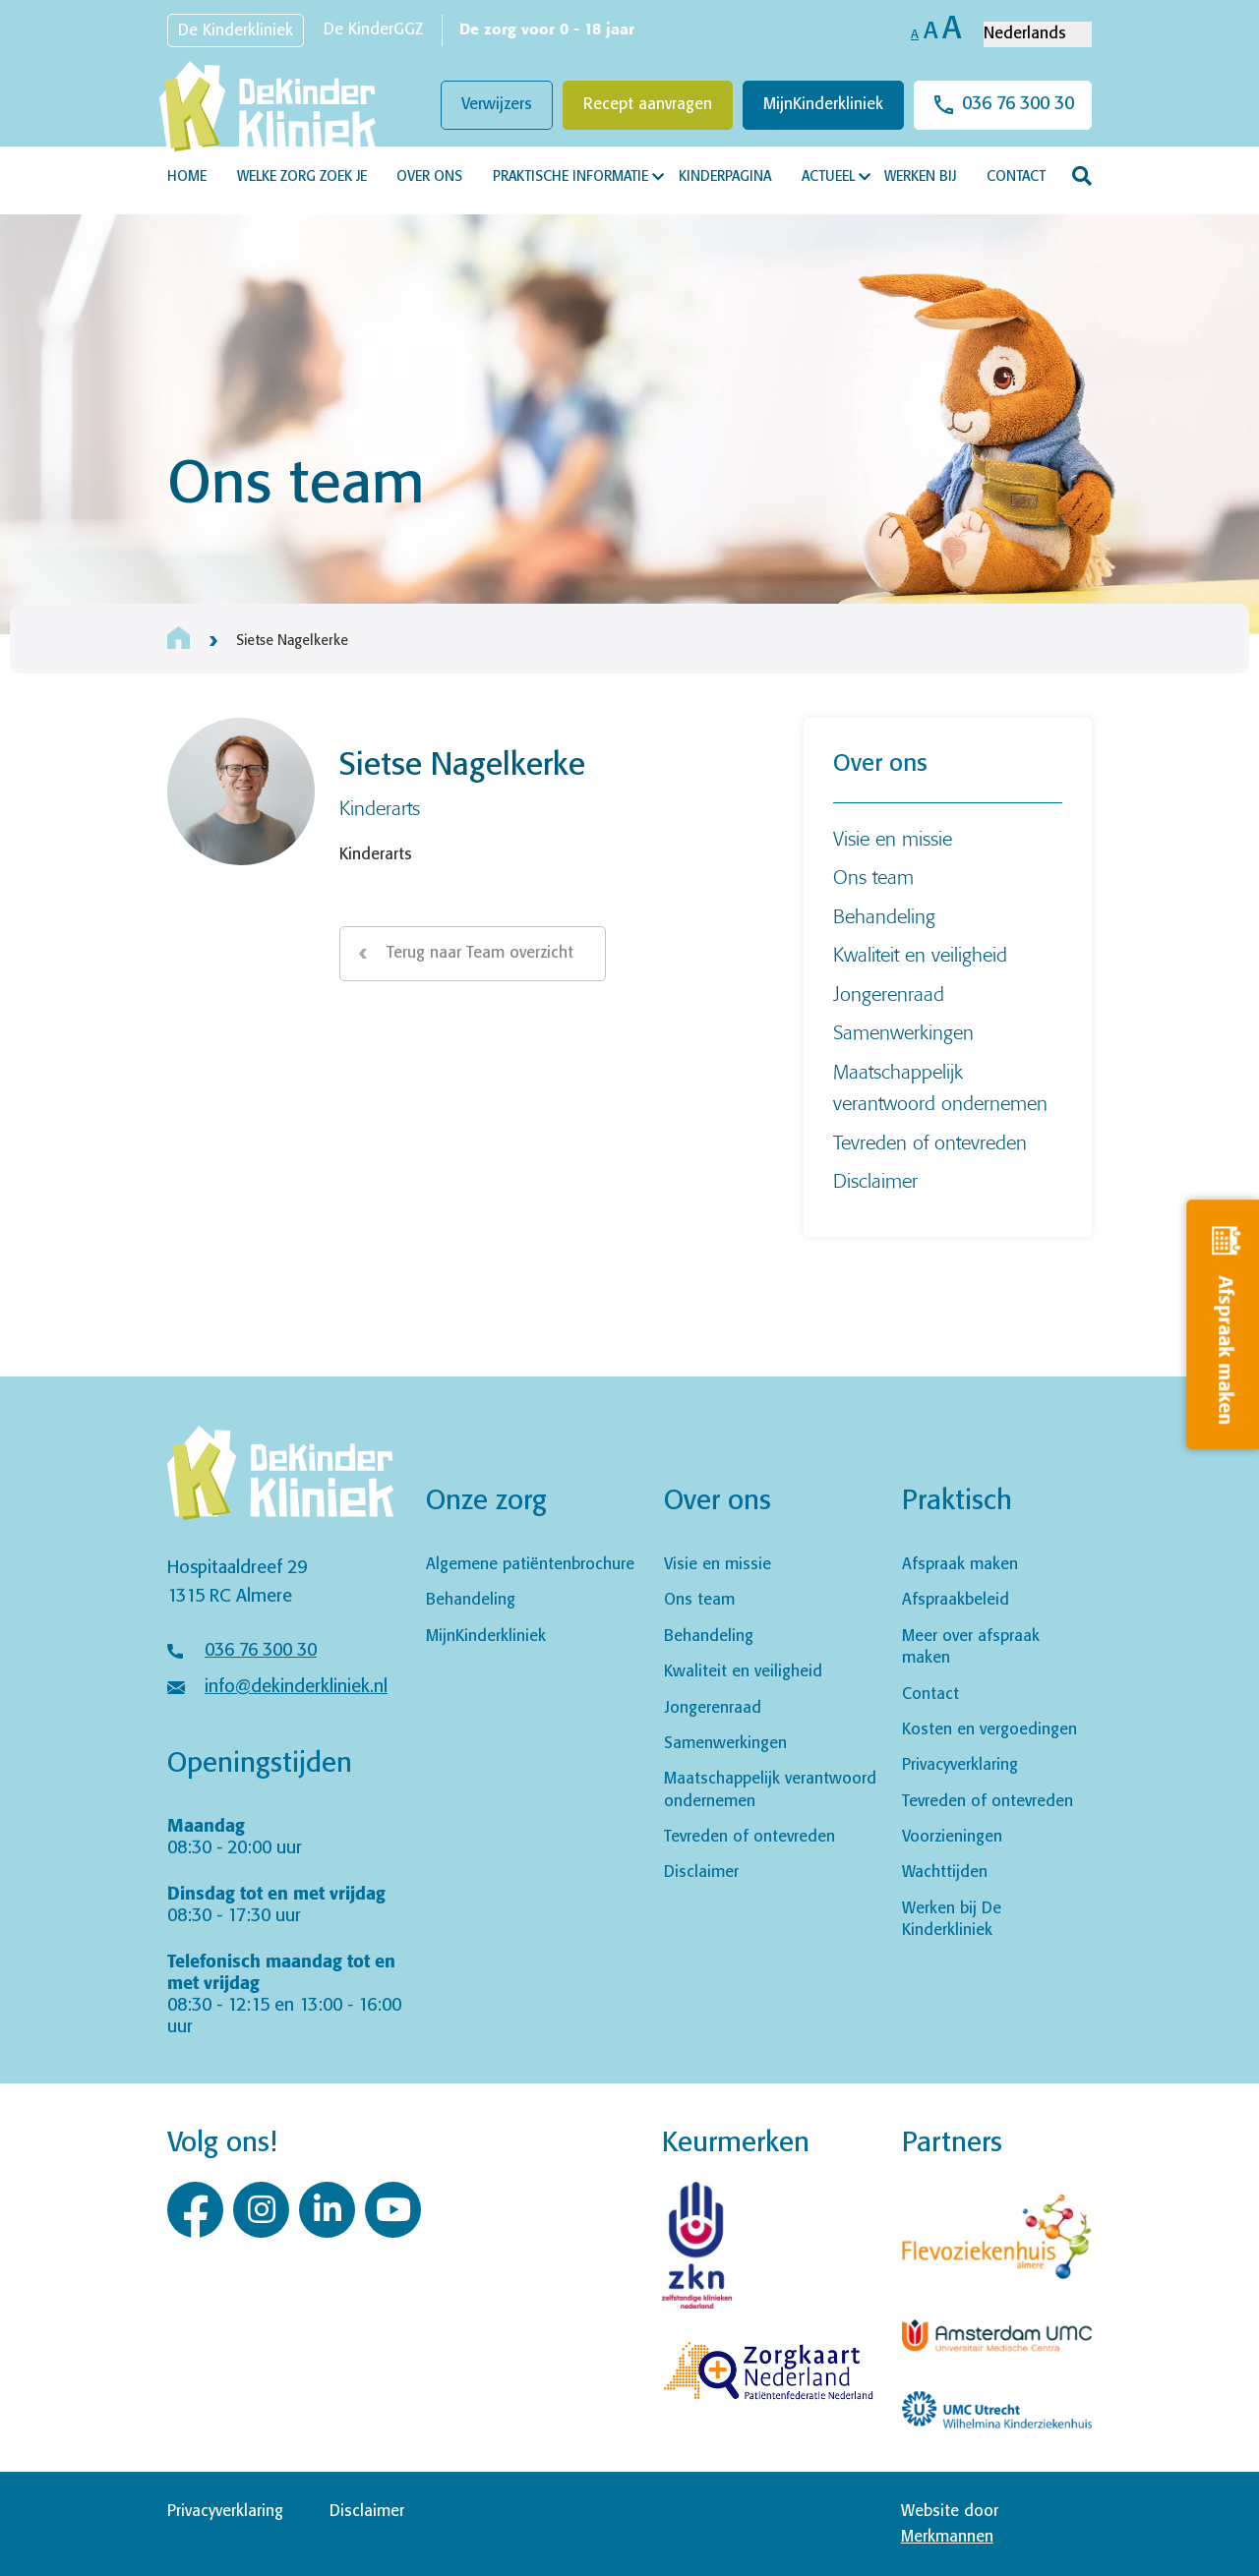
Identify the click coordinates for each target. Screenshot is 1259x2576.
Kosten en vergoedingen (989, 1730)
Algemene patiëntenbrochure (530, 1564)
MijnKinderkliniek (823, 104)
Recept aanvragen (647, 104)
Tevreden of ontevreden (930, 1142)
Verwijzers (496, 104)
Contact (1016, 177)
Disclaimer (875, 1180)
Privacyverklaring (960, 1765)
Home (187, 177)
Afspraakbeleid (955, 1600)
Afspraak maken (960, 1564)
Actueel (828, 177)
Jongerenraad (888, 993)
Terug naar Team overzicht (480, 953)
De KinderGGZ (373, 30)
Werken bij (920, 177)
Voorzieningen (952, 1837)
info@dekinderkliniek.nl (296, 1687)
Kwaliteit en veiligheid (920, 954)
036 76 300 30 (1018, 104)
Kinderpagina (725, 177)
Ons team (873, 876)
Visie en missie (892, 838)
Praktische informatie (570, 177)
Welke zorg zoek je (302, 177)
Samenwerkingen (903, 1032)
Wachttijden (945, 1872)
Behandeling (884, 916)
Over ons (429, 177)
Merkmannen (947, 2537)
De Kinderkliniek (235, 31)
